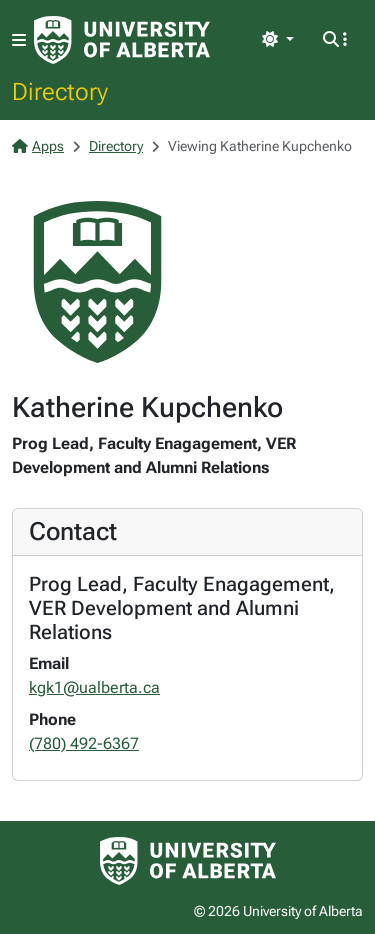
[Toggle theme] (278, 40)
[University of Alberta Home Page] (122, 40)
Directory (60, 91)
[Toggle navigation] (19, 40)
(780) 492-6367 (84, 743)
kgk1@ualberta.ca (94, 687)
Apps (38, 146)
